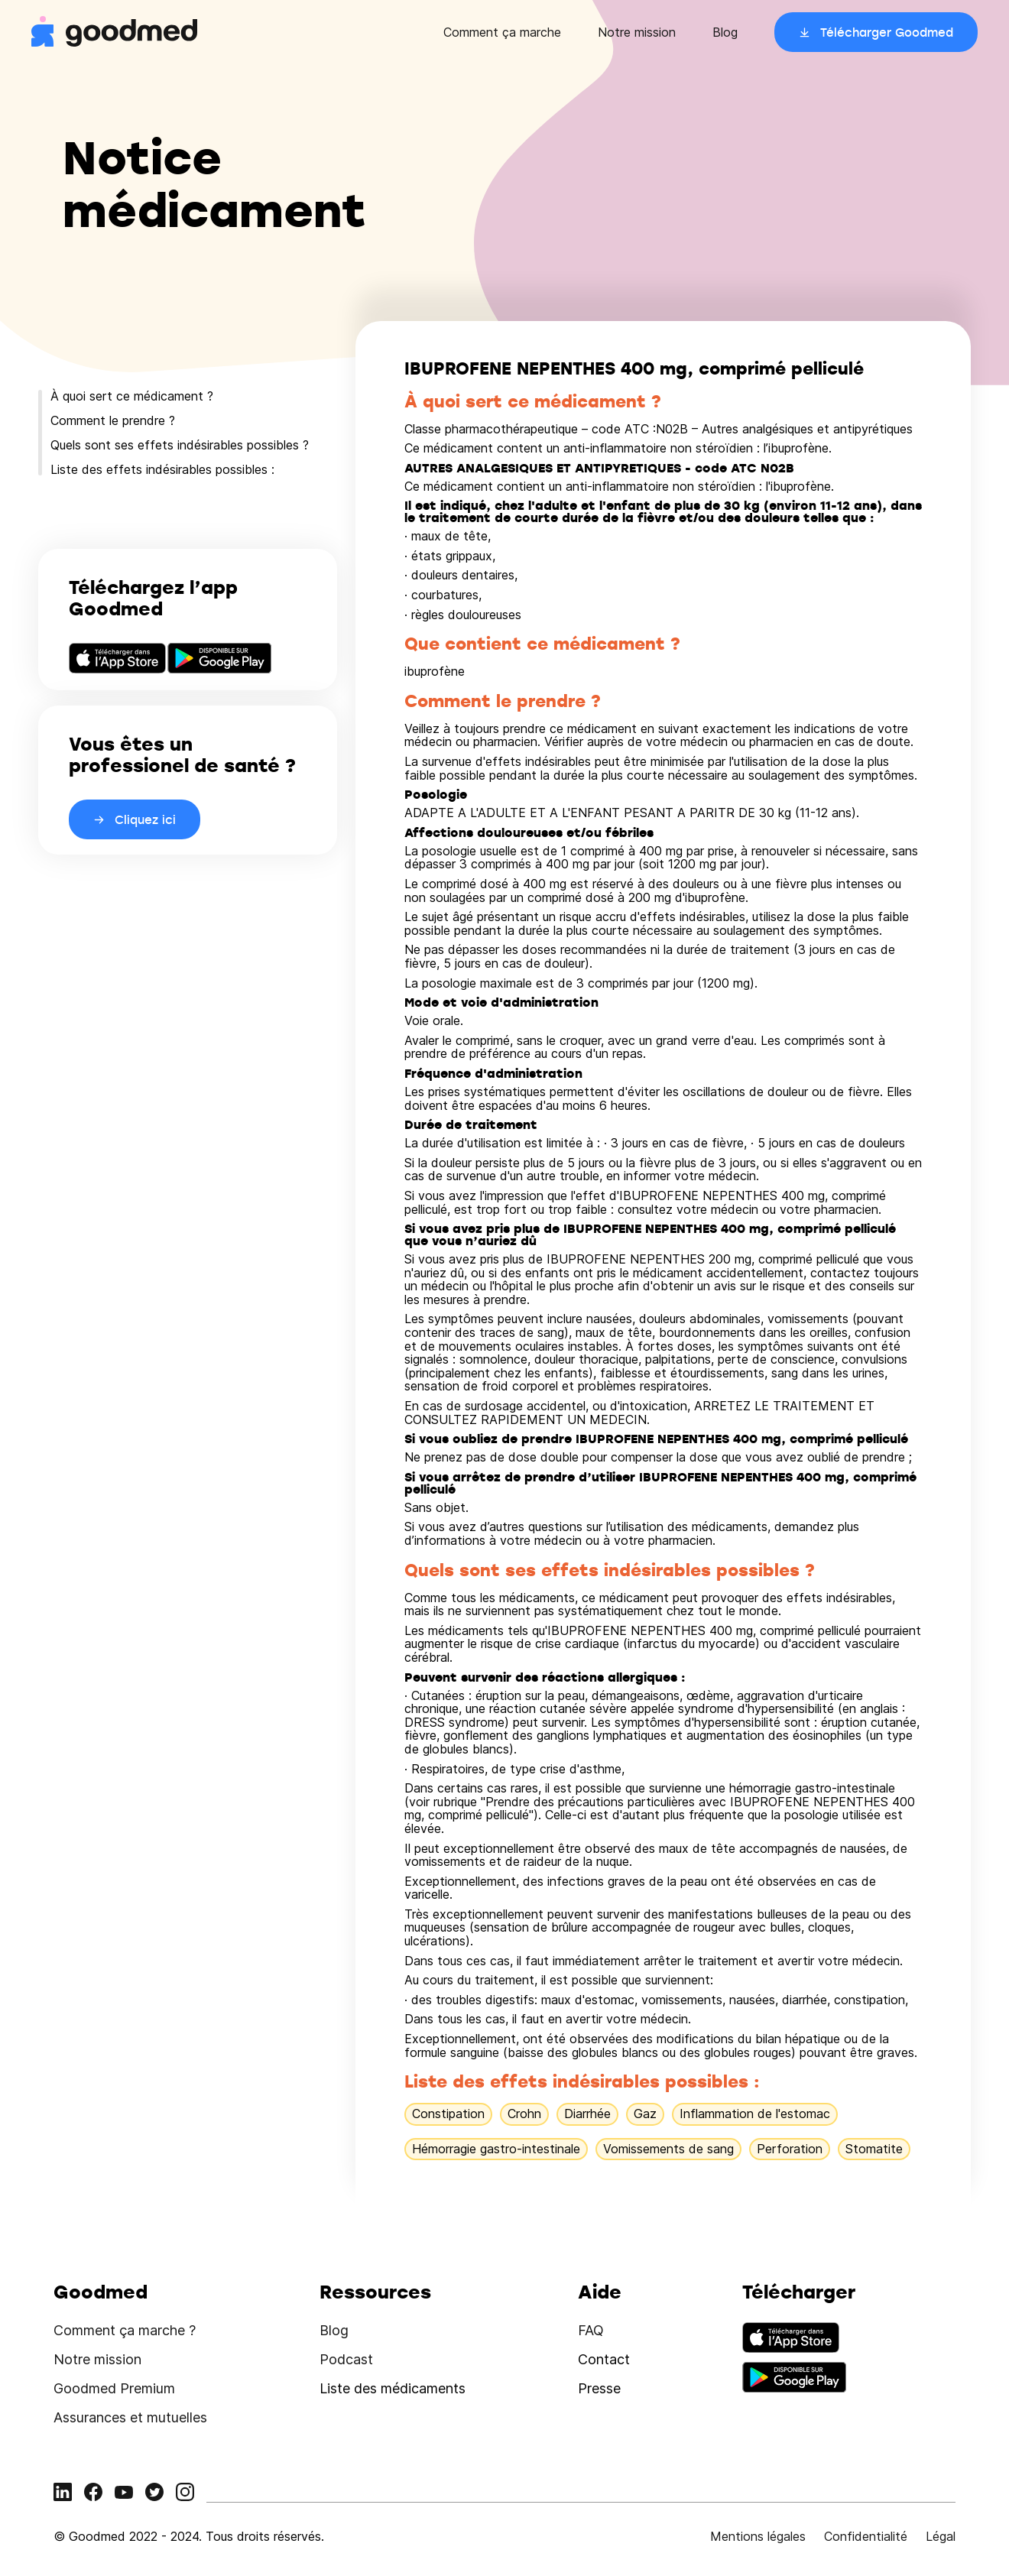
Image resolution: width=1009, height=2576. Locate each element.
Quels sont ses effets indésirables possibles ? (179, 445)
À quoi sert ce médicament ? (131, 396)
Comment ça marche (502, 32)
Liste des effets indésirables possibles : (162, 469)
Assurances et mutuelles (130, 2417)
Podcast (346, 2359)
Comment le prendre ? (112, 420)
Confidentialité (865, 2536)
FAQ (591, 2330)
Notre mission (637, 32)
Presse (599, 2388)
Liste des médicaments (393, 2388)
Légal (940, 2536)
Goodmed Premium (114, 2388)
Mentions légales (758, 2536)
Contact (604, 2359)
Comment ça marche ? (125, 2330)
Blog (725, 32)
